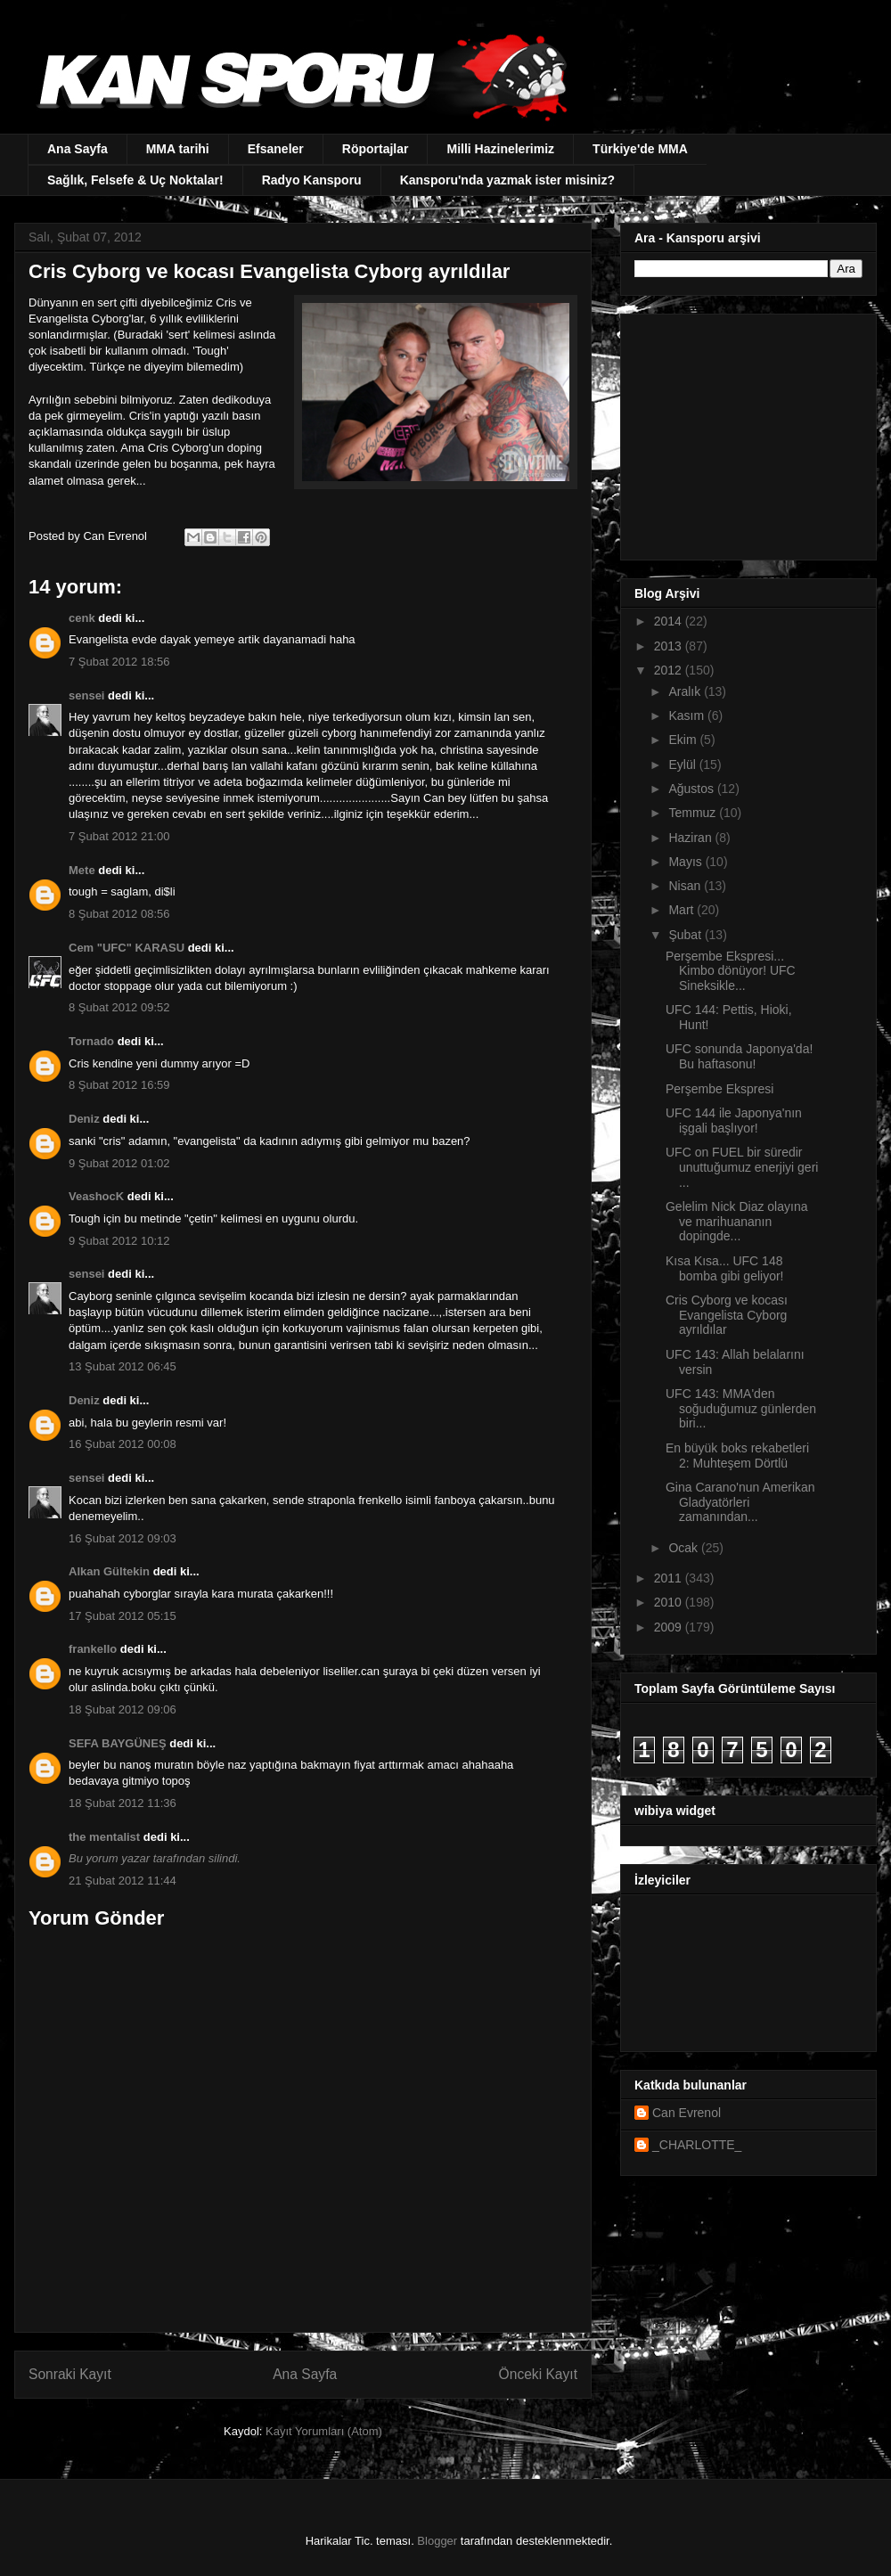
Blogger (437, 2540)
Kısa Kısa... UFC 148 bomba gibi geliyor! (725, 1268)
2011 (669, 1578)
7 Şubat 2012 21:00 (119, 836)
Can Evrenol (686, 2113)
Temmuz (693, 813)
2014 (669, 621)
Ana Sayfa (77, 149)
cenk (82, 618)
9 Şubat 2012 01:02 (119, 1163)
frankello (93, 1649)
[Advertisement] (745, 432)
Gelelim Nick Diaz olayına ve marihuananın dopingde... (737, 1221)
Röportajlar (375, 149)
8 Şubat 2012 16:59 (119, 1085)
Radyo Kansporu (312, 180)
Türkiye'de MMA (640, 149)
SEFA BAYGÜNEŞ (118, 1743)
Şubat (686, 935)
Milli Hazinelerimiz (500, 149)
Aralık (686, 691)
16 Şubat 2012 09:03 (122, 1538)
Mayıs (686, 862)
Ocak (684, 1548)
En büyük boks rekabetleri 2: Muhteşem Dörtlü (737, 1455)
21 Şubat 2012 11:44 (122, 1880)
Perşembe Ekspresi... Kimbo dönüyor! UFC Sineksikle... (731, 971)
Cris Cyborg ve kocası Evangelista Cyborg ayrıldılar (727, 1315)
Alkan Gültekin (109, 1571)
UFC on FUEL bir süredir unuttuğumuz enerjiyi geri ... (742, 1167)
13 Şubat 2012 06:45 (122, 1366)
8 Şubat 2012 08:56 (119, 913)
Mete (82, 870)
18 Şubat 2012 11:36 (122, 1803)
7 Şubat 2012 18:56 (119, 661)
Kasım (687, 715)
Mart (682, 910)
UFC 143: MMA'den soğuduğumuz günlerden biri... (741, 1408)
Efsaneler (276, 149)
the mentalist (104, 1837)
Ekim (683, 739)
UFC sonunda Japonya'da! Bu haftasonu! (739, 1056)
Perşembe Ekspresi (719, 1089)
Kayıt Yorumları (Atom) (324, 2431)
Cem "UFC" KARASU (126, 947)
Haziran (691, 837)
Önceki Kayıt (538, 2374)
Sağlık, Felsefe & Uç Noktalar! (135, 180)
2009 (669, 1627)
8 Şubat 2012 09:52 (119, 1007)
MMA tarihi (177, 149)
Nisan (686, 886)
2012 (669, 670)
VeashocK (96, 1196)
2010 (669, 1602)
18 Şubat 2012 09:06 (122, 1709)
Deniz (84, 1118)
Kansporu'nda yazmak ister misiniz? (507, 180)
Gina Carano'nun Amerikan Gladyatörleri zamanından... (740, 1502)
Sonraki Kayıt (70, 2374)
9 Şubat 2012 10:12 (119, 1240)
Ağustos (692, 788)
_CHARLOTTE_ (696, 2145)
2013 (669, 646)
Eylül (683, 764)
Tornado (91, 1041)
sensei (86, 695)
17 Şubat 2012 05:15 (122, 1616)
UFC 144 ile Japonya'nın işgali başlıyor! (734, 1120)
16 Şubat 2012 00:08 (122, 1444)
